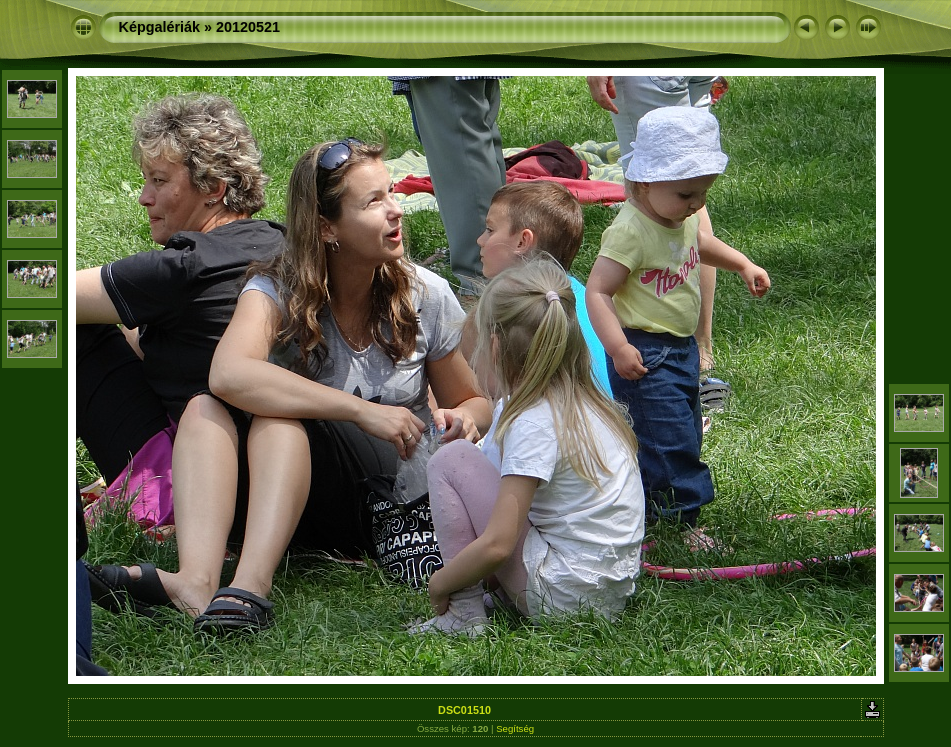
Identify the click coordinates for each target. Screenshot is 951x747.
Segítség (515, 728)
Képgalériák (160, 27)
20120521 (248, 27)
